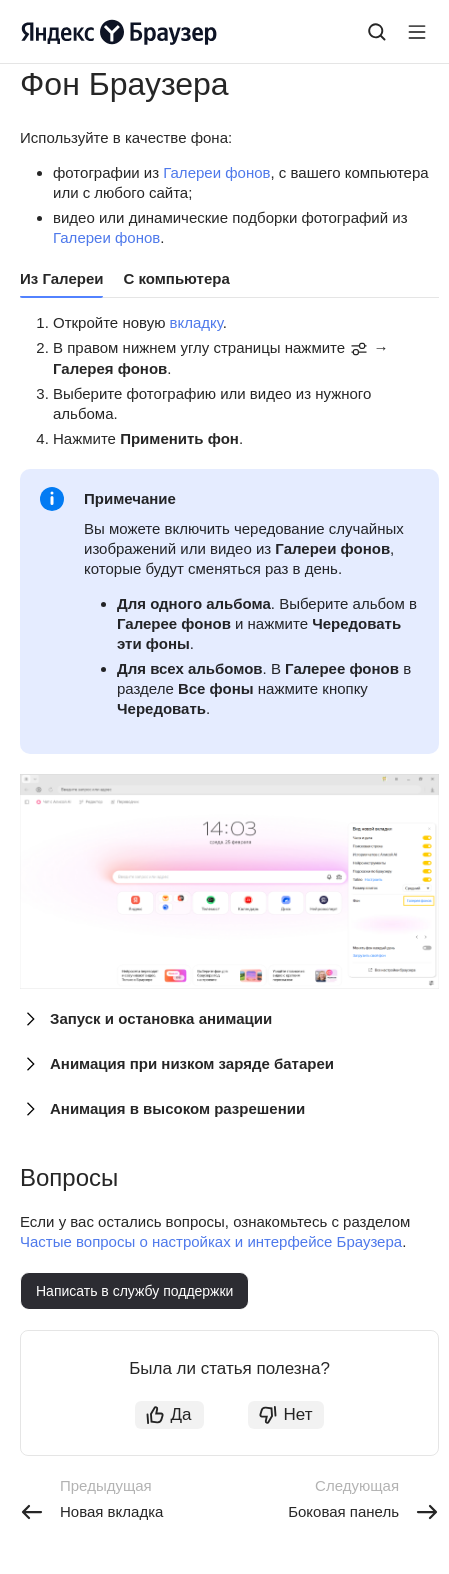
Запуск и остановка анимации (161, 1018)
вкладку (196, 322)
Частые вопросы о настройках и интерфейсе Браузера (211, 1241)
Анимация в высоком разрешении (177, 1108)
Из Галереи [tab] (61, 278)
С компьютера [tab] (176, 278)
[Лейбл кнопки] (417, 32)
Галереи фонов (216, 172)
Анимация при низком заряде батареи (192, 1063)
